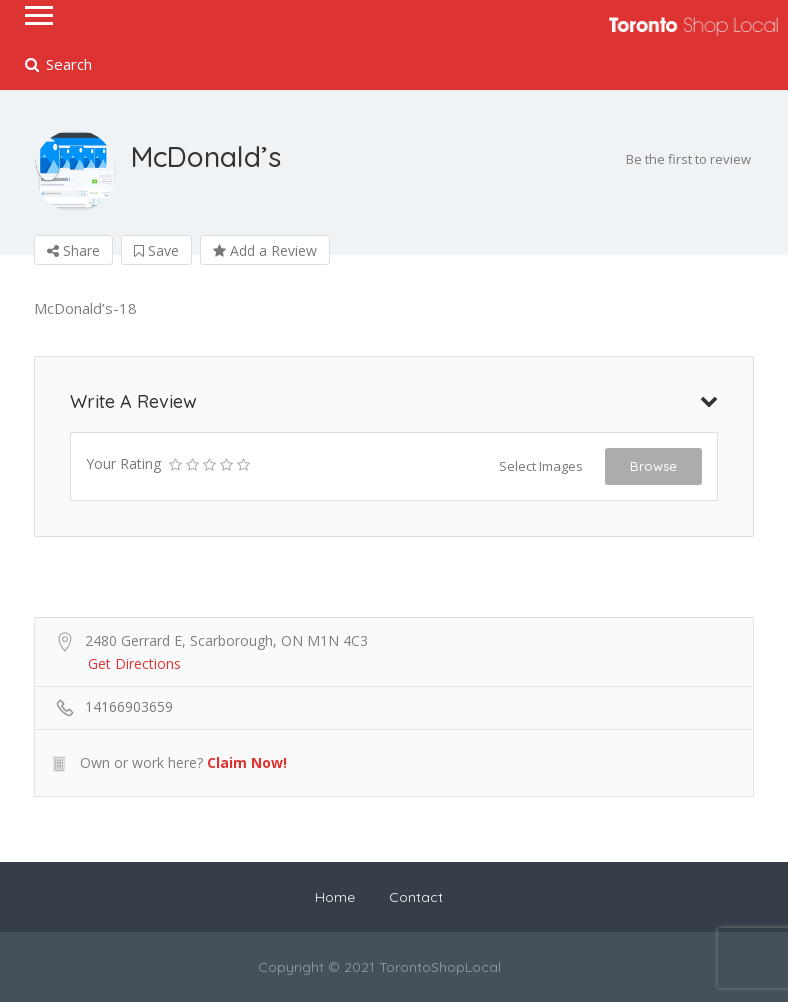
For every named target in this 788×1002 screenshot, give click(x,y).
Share (73, 250)
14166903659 (129, 706)
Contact (416, 897)
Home (335, 897)
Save (156, 250)
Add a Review (265, 250)
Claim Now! (247, 762)
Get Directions (134, 663)
